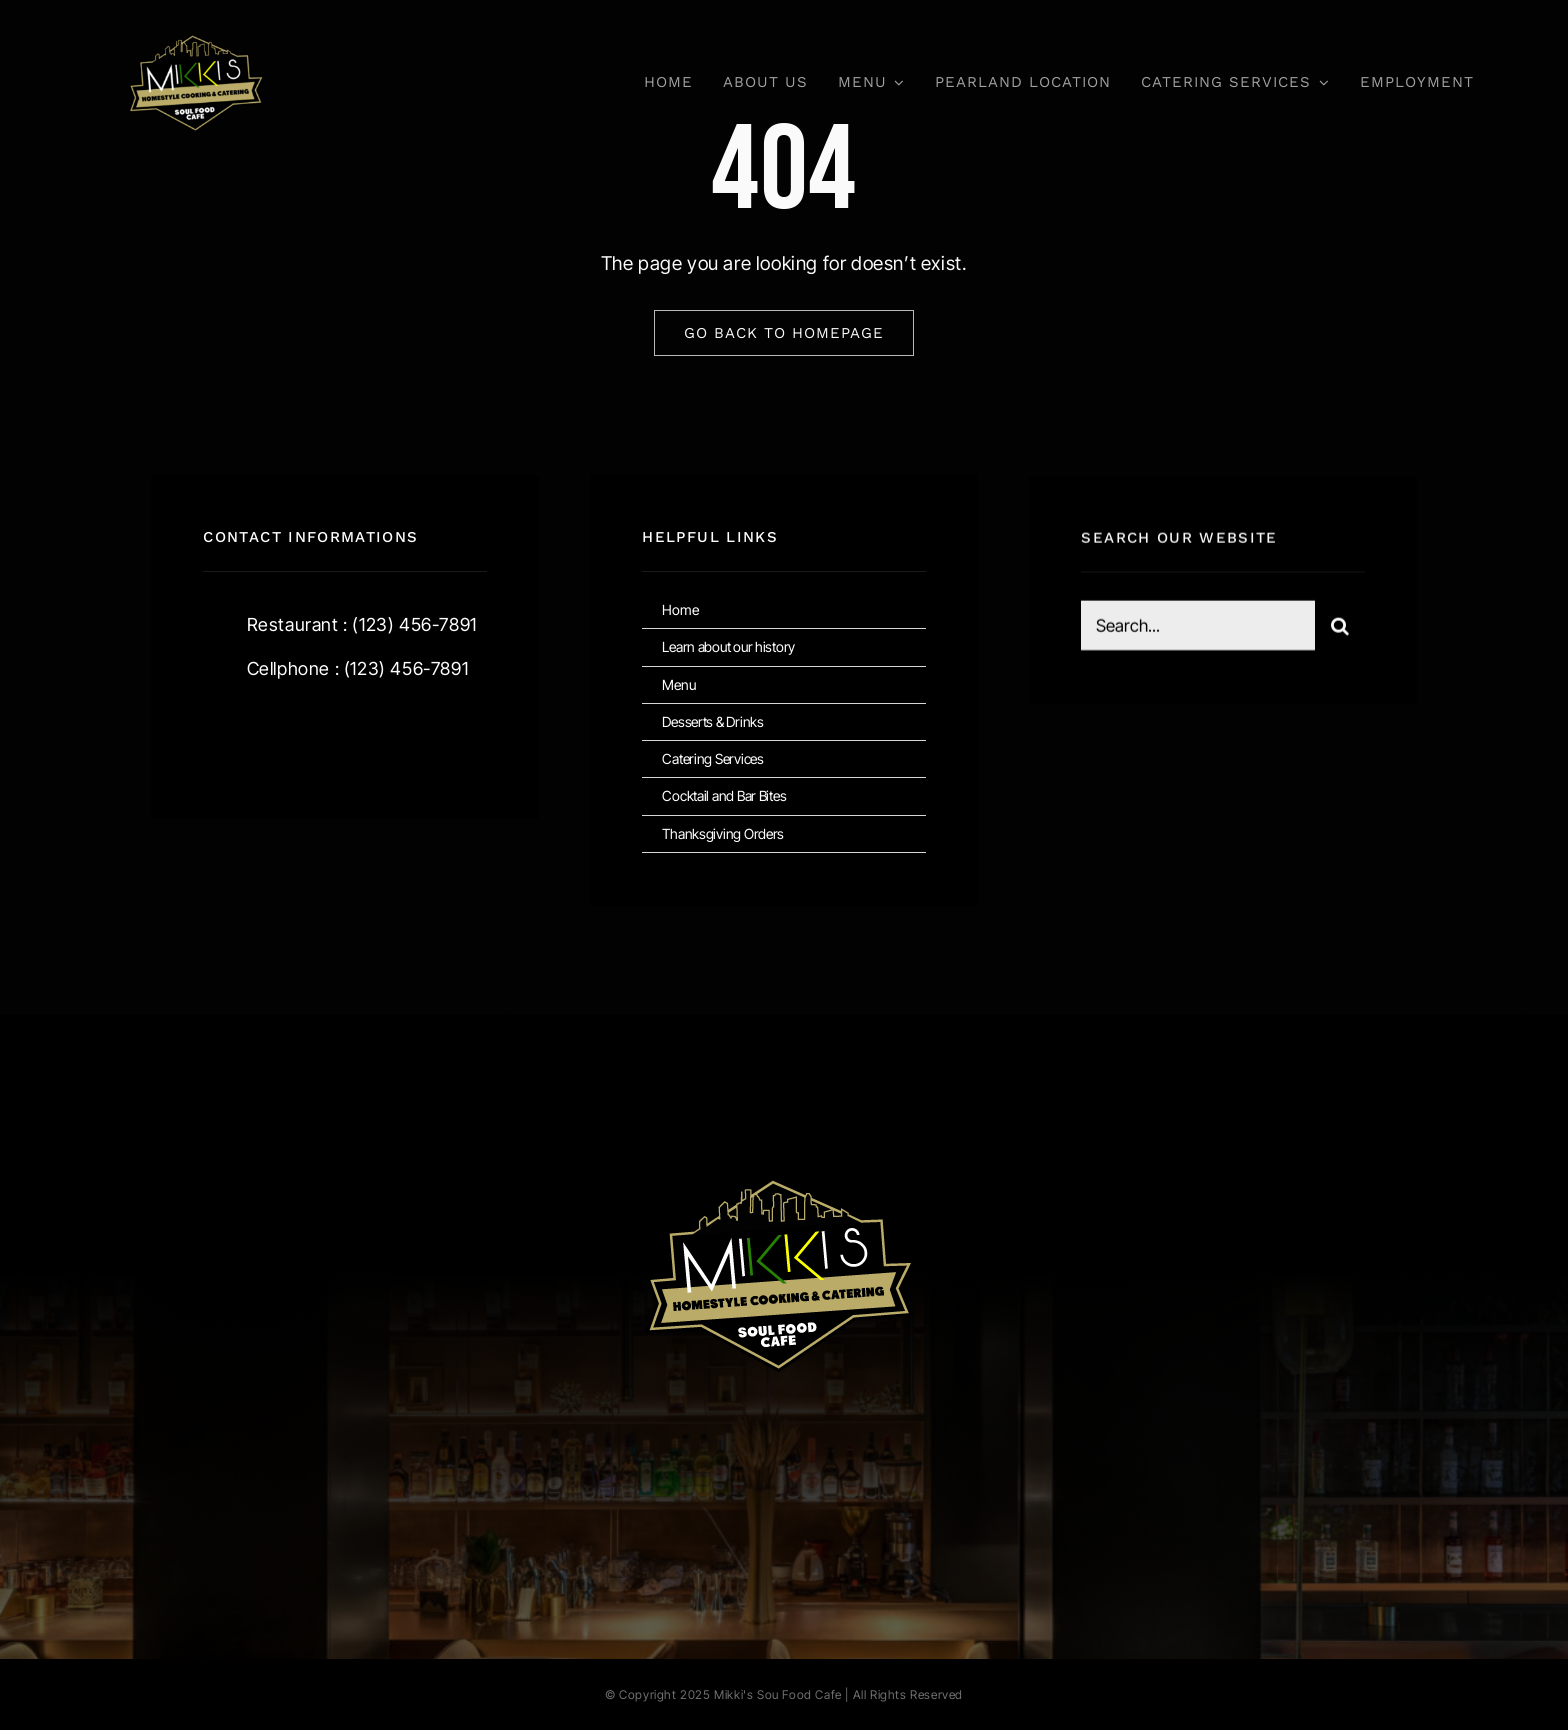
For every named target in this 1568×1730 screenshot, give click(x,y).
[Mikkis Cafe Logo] (195, 19)
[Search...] (1197, 628)
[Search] (1340, 628)
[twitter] (280, 735)
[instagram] (335, 735)
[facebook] (225, 735)
